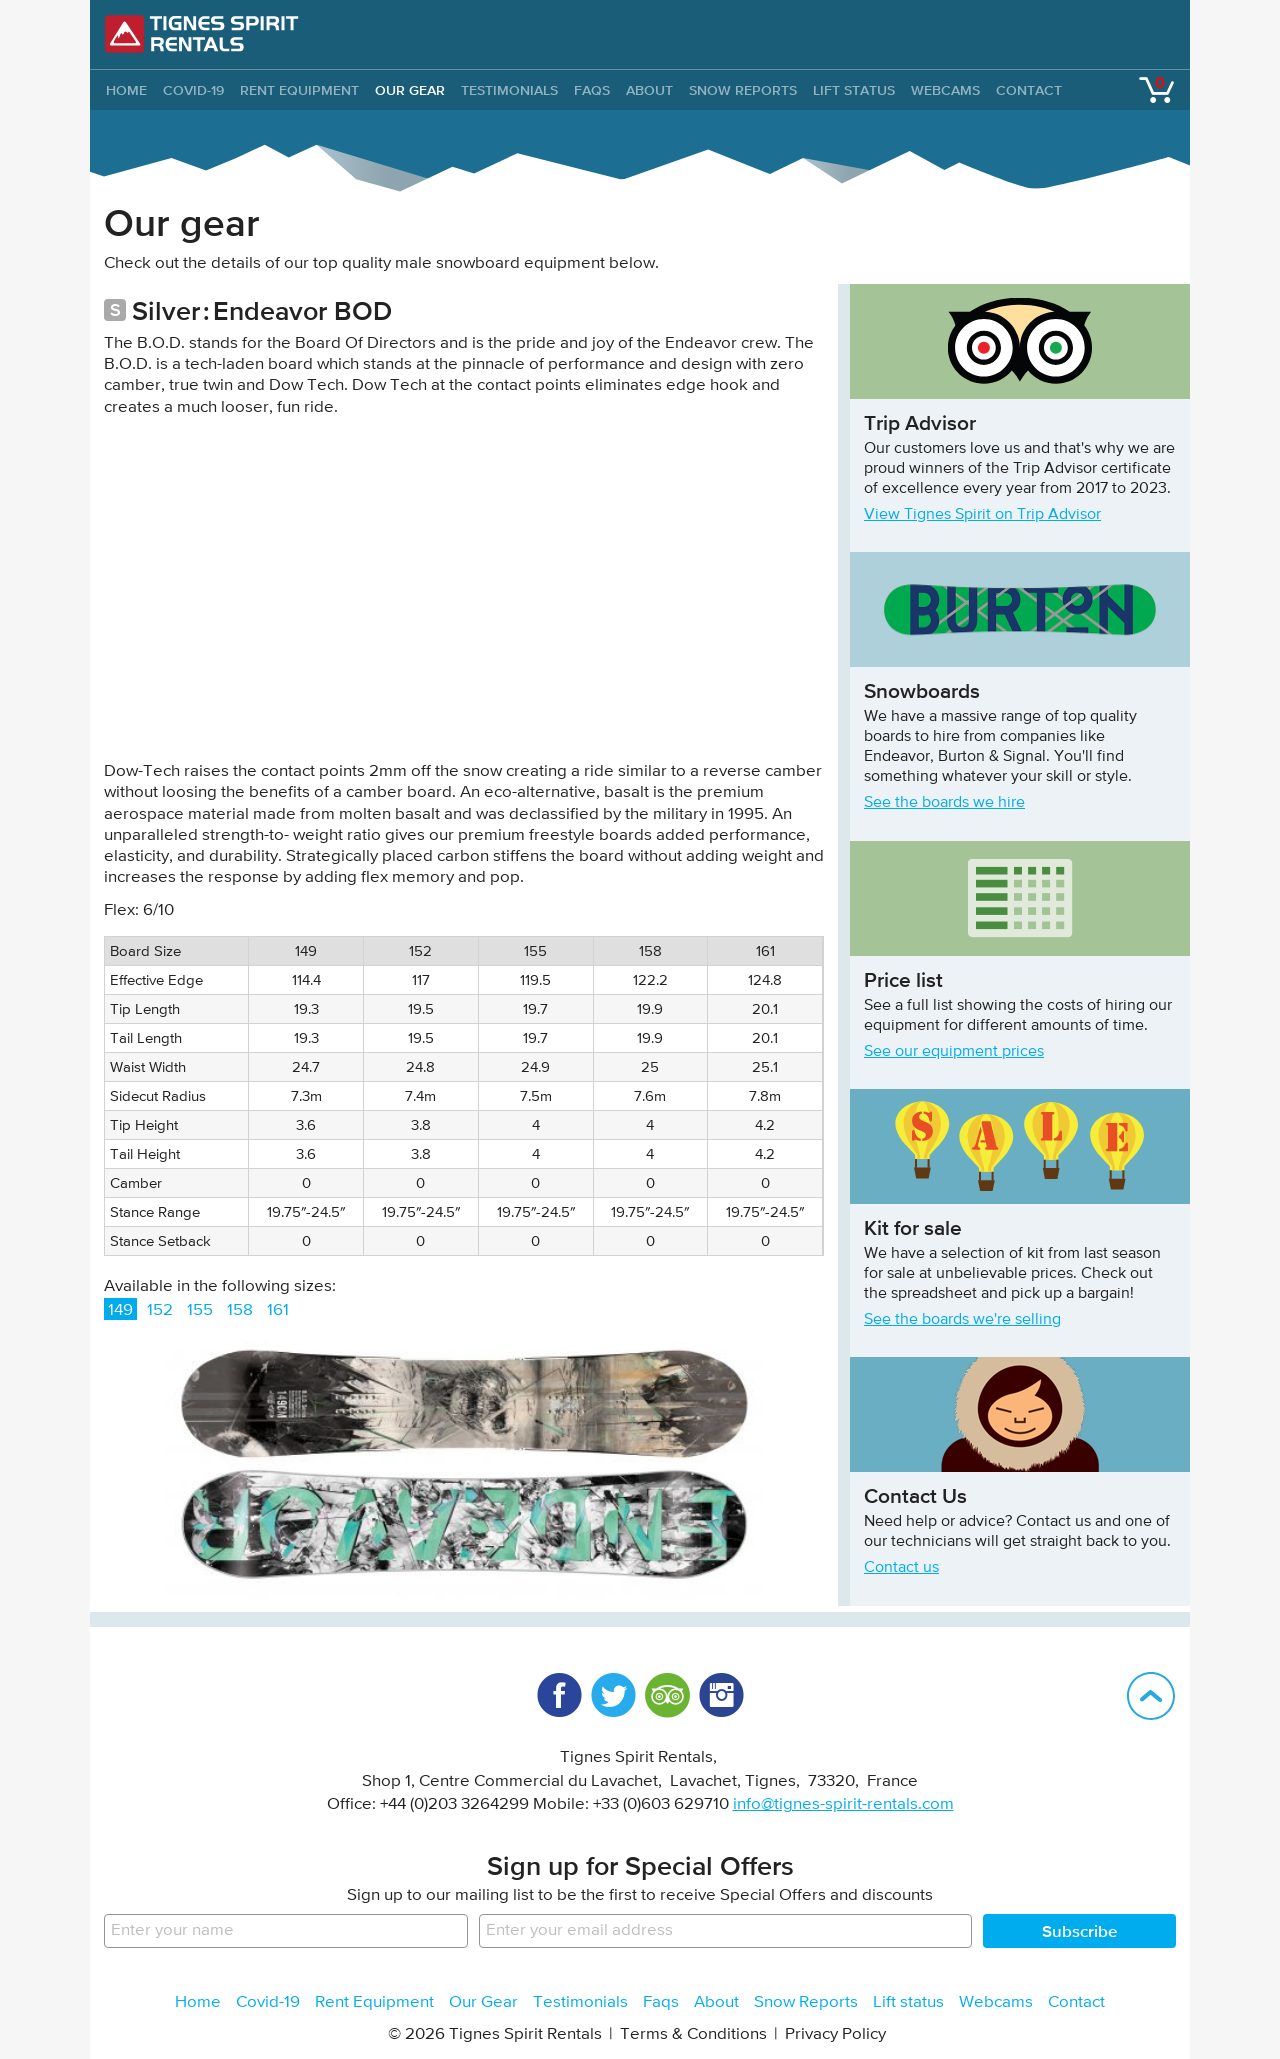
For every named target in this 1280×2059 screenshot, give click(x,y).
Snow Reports (743, 90)
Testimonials (509, 90)
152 (160, 1310)
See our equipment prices (954, 1052)
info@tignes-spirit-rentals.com (843, 1804)
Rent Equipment (299, 90)
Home (198, 2002)
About (649, 90)
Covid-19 (193, 90)
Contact (1029, 90)
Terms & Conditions (693, 2034)
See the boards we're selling (962, 1320)
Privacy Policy (835, 2034)
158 (240, 1310)
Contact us (901, 1568)
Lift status (854, 90)
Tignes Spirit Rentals (202, 34)
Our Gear (410, 90)
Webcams (945, 90)
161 (278, 1310)
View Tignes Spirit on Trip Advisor (982, 515)
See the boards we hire (944, 803)
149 (120, 1310)
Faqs (592, 90)
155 (200, 1310)
